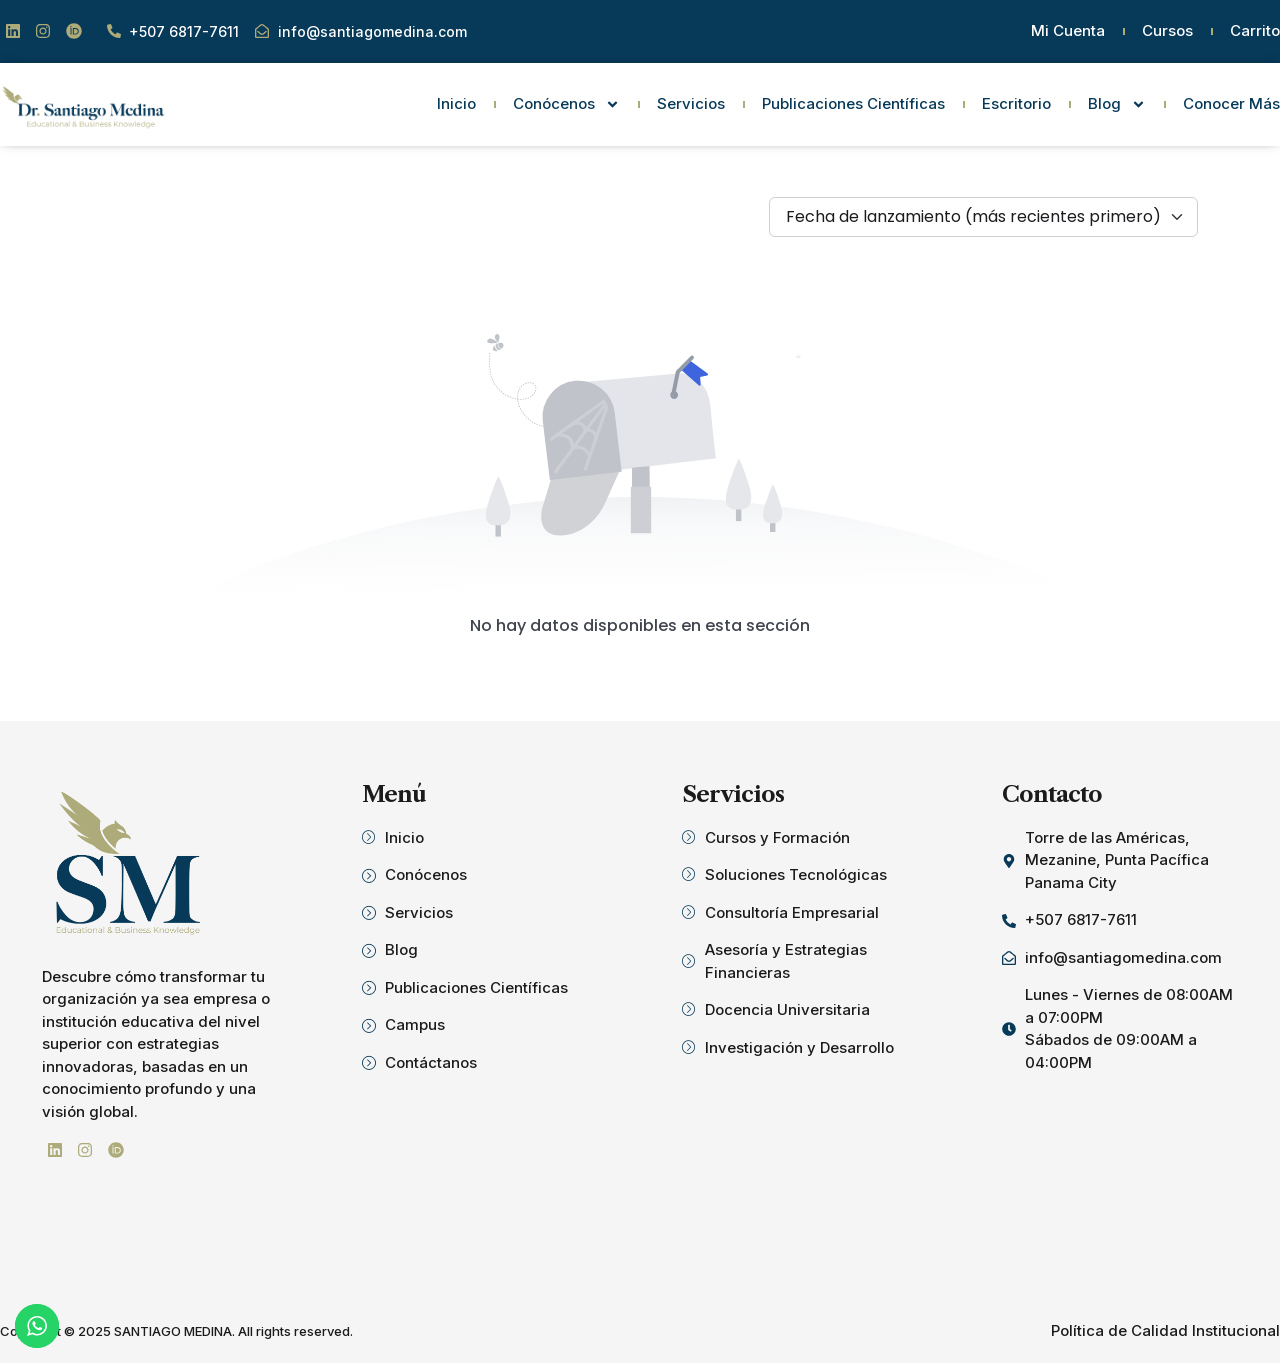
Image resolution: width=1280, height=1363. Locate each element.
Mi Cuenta (1068, 30)
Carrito (1255, 30)
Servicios (691, 103)
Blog (1117, 104)
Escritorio (1016, 103)
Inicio (456, 103)
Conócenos (566, 104)
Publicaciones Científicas (853, 103)
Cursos (1167, 30)
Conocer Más (1231, 103)
